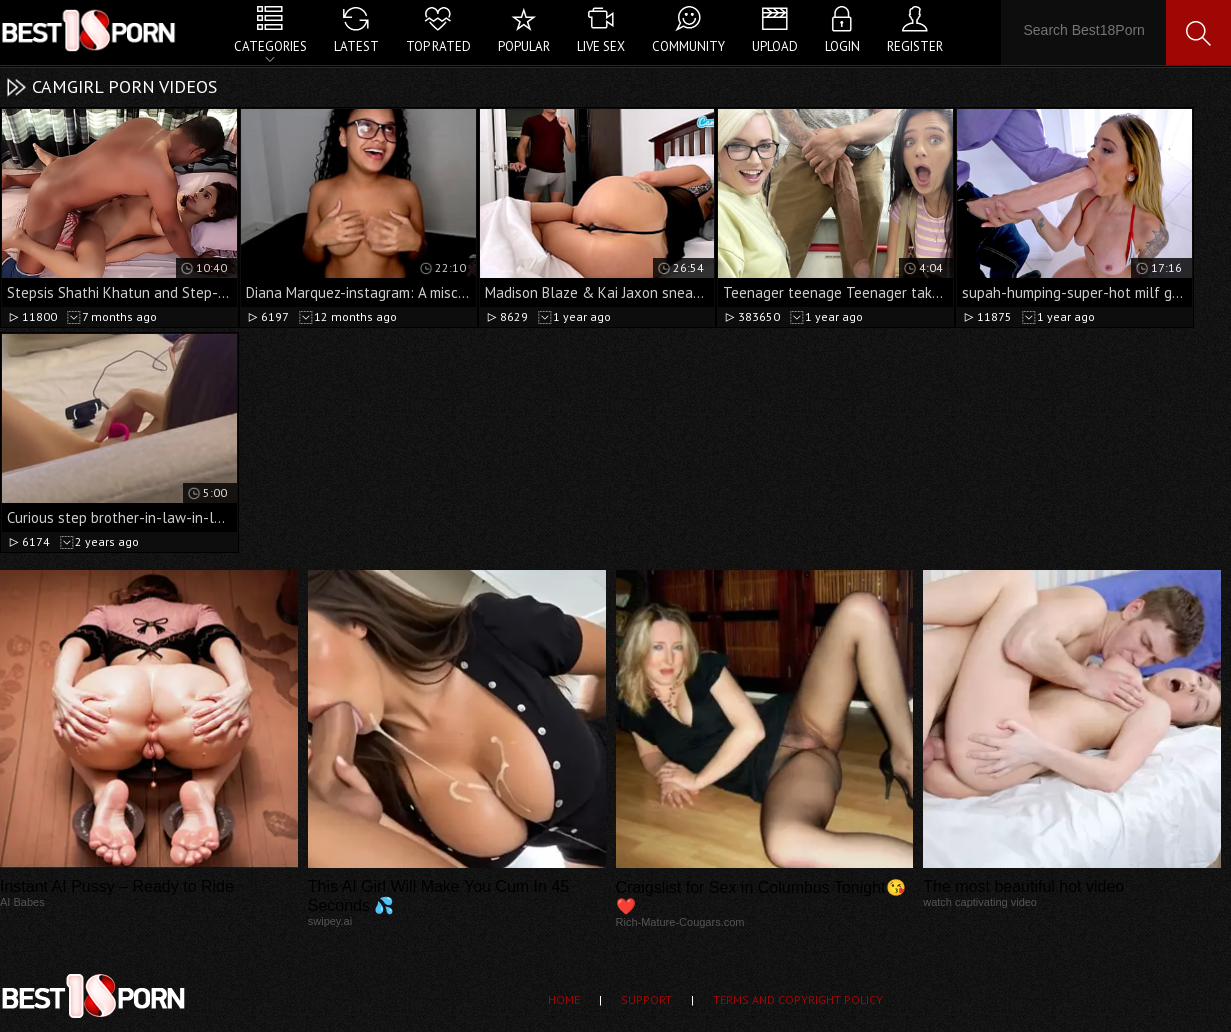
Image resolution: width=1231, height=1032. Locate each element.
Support (646, 999)
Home (564, 999)
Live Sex (601, 46)
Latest (356, 46)
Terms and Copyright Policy (798, 999)
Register (915, 46)
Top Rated (438, 46)
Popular (524, 46)
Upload (775, 46)
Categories (270, 46)
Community (688, 46)
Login (842, 46)
